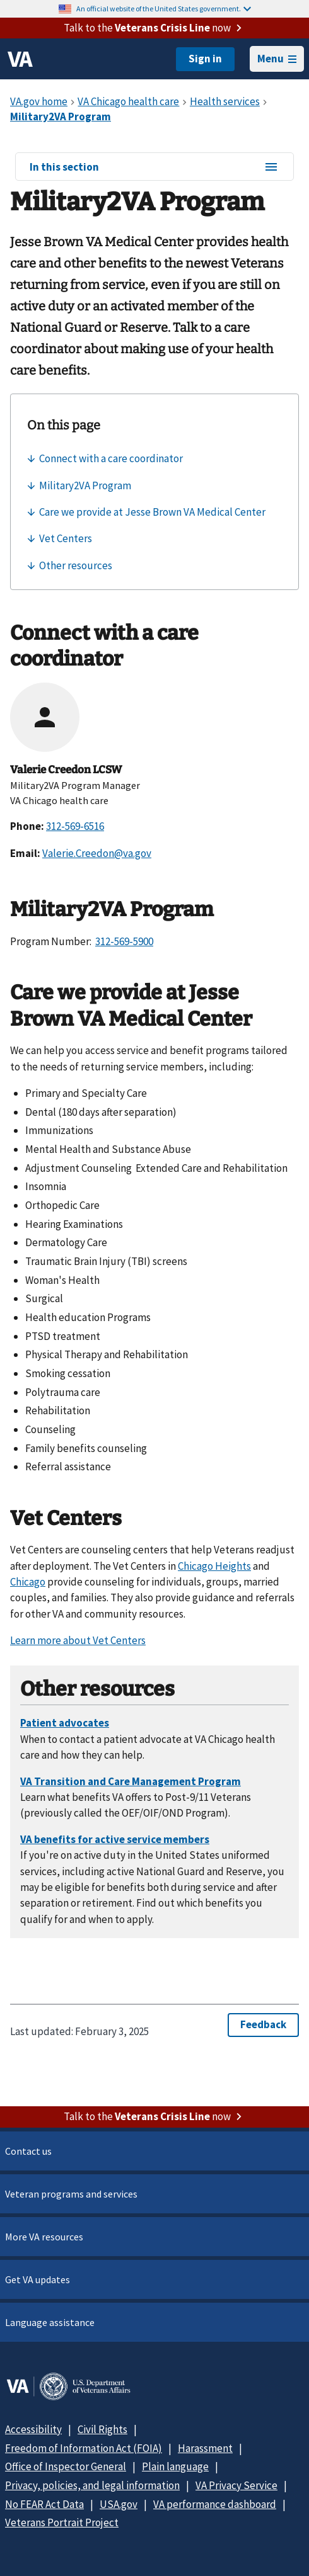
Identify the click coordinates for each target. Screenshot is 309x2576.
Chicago (27, 1582)
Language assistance (50, 2322)
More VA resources (44, 2236)
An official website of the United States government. (163, 8)
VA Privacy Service (236, 2485)
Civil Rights (102, 2429)
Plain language (175, 2466)
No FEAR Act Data (44, 2504)
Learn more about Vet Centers (78, 1640)
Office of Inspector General (65, 2466)
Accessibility (33, 2429)
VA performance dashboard (214, 2504)
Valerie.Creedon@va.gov (96, 853)
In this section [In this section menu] (154, 167)
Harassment (205, 2448)
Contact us (28, 2151)
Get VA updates (37, 2279)
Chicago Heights (214, 1566)
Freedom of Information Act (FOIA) (83, 2448)
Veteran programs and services (71, 2193)
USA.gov (118, 2504)
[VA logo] (20, 59)
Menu (276, 58)
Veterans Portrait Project (62, 2522)
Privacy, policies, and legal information (92, 2485)
